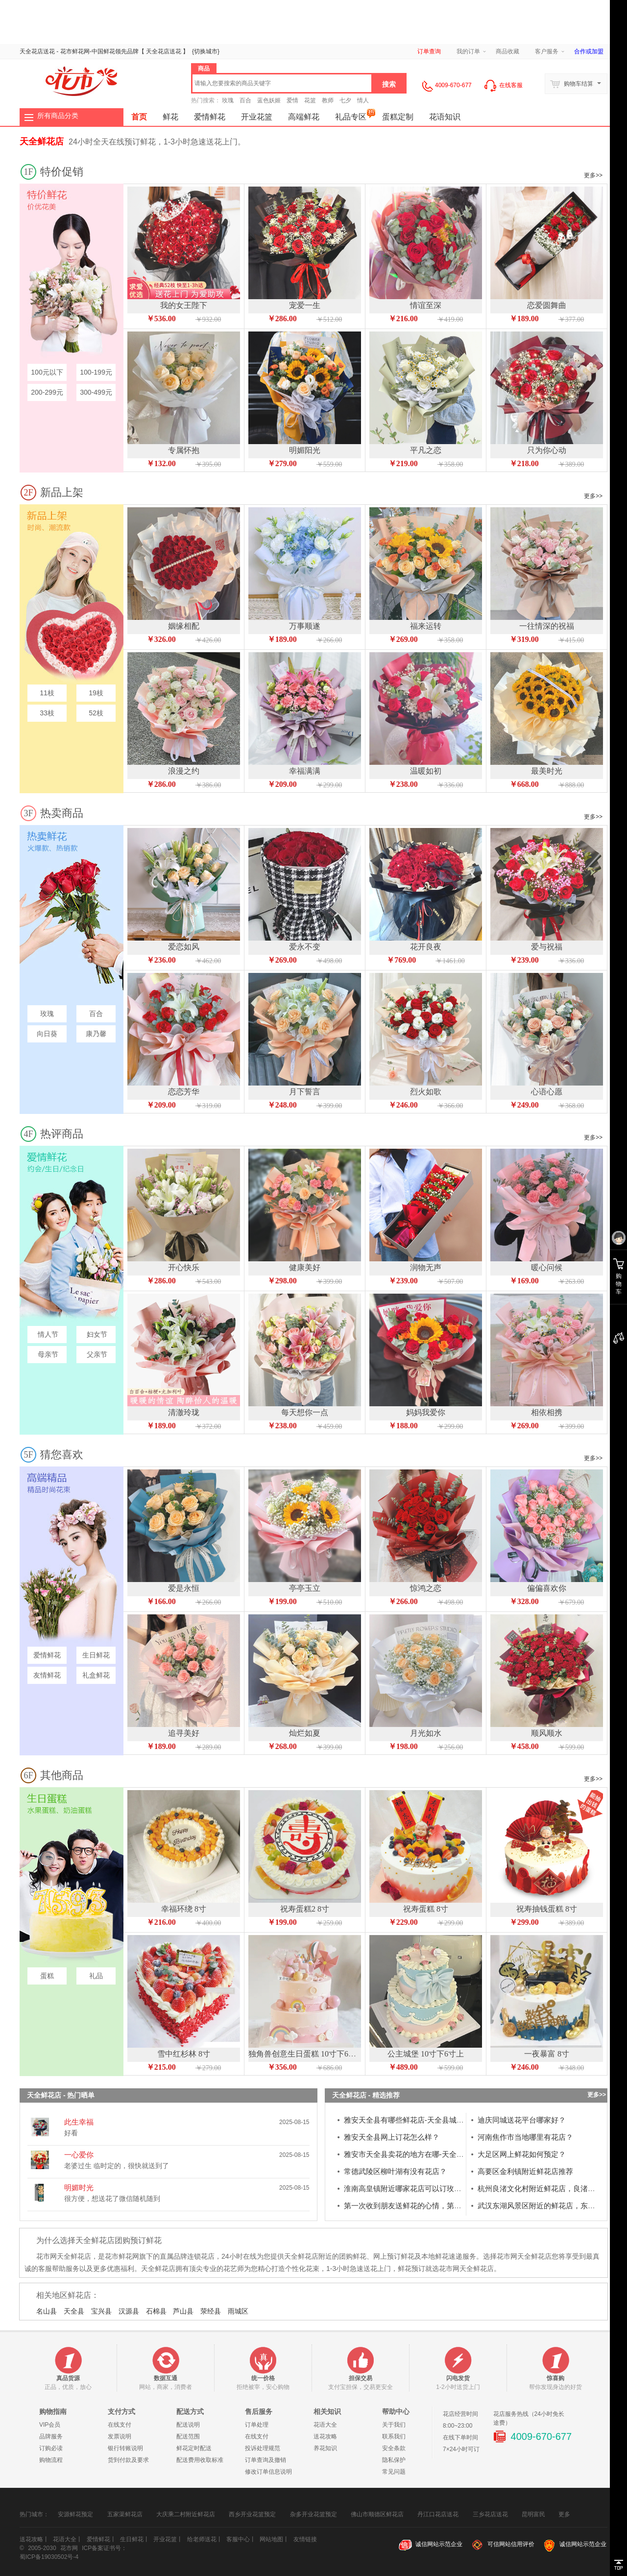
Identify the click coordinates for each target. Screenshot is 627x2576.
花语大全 (325, 2424)
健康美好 (304, 1267)
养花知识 (325, 2448)
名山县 (46, 2311)
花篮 (310, 100)
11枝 (47, 693)
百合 (245, 100)
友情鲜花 (47, 1675)
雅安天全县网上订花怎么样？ (391, 2137)
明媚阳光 (304, 450)
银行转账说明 (125, 2448)
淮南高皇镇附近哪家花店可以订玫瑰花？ (410, 2188)
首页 (139, 117)
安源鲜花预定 (75, 2514)
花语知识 (444, 117)
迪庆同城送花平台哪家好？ (522, 2120)
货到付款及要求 (128, 2460)
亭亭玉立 (304, 1588)
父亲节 (96, 1354)
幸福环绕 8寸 (183, 1909)
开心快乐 (183, 1267)
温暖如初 (425, 771)
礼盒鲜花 (96, 1675)
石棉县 (156, 2311)
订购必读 (51, 2448)
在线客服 (503, 85)
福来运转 (425, 626)
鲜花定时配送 (194, 2448)
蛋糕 (47, 1976)
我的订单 (468, 51)
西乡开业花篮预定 (252, 2514)
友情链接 (305, 2539)
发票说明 (119, 2436)
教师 (328, 100)
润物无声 (425, 1267)
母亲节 (47, 1354)
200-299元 (47, 392)
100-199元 (96, 372)
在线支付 (119, 2424)
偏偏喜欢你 (546, 1588)
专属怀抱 (183, 450)
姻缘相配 (183, 626)
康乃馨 (96, 1034)
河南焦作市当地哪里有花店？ (525, 2137)
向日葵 (47, 1034)
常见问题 (394, 2471)
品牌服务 (51, 2436)
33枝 (47, 713)
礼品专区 (354, 114)
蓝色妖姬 (269, 100)
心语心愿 (546, 1091)
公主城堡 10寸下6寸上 (425, 2054)
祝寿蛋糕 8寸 (425, 1909)
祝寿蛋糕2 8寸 (304, 1909)
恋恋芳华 (183, 1091)
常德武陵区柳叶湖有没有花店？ (395, 2171)
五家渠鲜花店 (125, 2514)
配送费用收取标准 (199, 2460)
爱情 (292, 100)
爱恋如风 (183, 947)
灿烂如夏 (304, 1733)
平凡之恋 (425, 450)
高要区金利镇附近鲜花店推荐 (525, 2171)
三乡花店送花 (490, 2514)
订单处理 (256, 2424)
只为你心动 (546, 450)
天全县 (74, 2311)
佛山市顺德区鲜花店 (377, 2514)
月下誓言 (304, 1091)
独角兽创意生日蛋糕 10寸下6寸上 (306, 2054)
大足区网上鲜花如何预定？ (522, 2154)
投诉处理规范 (262, 2448)
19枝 (96, 693)
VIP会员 (49, 2424)
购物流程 (51, 2460)
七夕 (345, 100)
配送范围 (188, 2436)
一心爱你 (79, 2155)
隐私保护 (394, 2460)
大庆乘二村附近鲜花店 (185, 2514)
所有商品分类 (57, 115)
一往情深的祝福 (546, 626)
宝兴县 (101, 2311)
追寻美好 (183, 1733)
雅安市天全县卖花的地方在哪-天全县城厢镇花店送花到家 (437, 2154)
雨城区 (238, 2311)
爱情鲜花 (209, 117)
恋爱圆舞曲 (546, 305)
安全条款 (394, 2448)
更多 (564, 2511)
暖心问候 (546, 1267)
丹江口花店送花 (437, 2514)
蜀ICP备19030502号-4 (49, 2556)
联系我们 (394, 2436)
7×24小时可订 (461, 2449)
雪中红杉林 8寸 (183, 2054)
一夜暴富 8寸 (546, 2054)
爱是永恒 (183, 1588)
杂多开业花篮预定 (313, 2514)
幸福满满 (304, 771)
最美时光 (546, 771)
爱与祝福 (546, 947)
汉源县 (129, 2311)
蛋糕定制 (397, 117)
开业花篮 (256, 117)
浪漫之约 (183, 771)
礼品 (96, 1976)
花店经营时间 (460, 2414)
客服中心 (238, 2539)
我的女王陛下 (183, 305)
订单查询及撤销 (265, 2460)
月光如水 (425, 1733)
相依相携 (546, 1412)
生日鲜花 (96, 1655)
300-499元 (96, 392)
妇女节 (96, 1334)
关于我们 (394, 2424)
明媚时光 (79, 2187)
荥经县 (210, 2311)
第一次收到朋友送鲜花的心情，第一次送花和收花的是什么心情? (449, 2205)
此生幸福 (79, 2122)
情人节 (47, 1334)
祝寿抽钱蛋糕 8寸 (546, 1909)
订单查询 (429, 51)
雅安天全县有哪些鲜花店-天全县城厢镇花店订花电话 (429, 2120)
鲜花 (109, 51)
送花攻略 (325, 2436)
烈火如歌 (425, 1091)
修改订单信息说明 (268, 2471)
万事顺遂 (304, 626)
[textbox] (282, 83)
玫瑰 (228, 100)
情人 (363, 100)
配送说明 (188, 2424)
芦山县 (183, 2311)
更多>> (593, 175)
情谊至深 (425, 305)
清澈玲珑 (183, 1412)
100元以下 (47, 372)
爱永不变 (304, 947)
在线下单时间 (460, 2437)
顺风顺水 (546, 1733)
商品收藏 (507, 51)
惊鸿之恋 (425, 1588)
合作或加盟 (588, 51)
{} (205, 51)
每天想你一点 (304, 1412)
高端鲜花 (303, 117)
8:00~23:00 (457, 2425)
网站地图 (271, 2539)
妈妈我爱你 (425, 1412)
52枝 (96, 713)
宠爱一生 (304, 305)
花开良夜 (425, 947)
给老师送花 (202, 2539)
